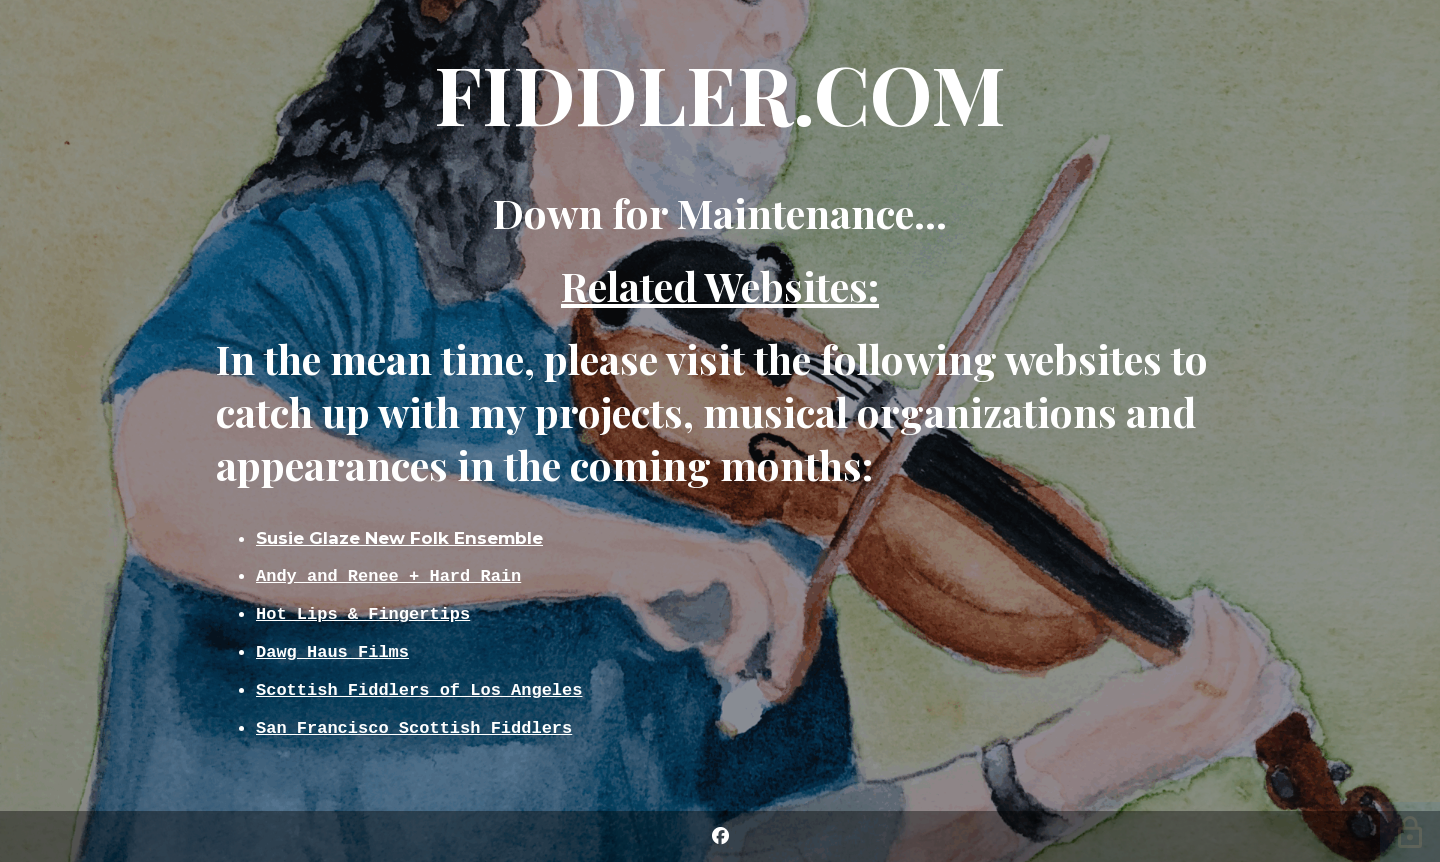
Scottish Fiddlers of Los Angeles (419, 691)
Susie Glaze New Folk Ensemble (399, 533)
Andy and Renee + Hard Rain (388, 571)
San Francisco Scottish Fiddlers (414, 731)
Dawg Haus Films (332, 651)
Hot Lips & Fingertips (363, 611)
